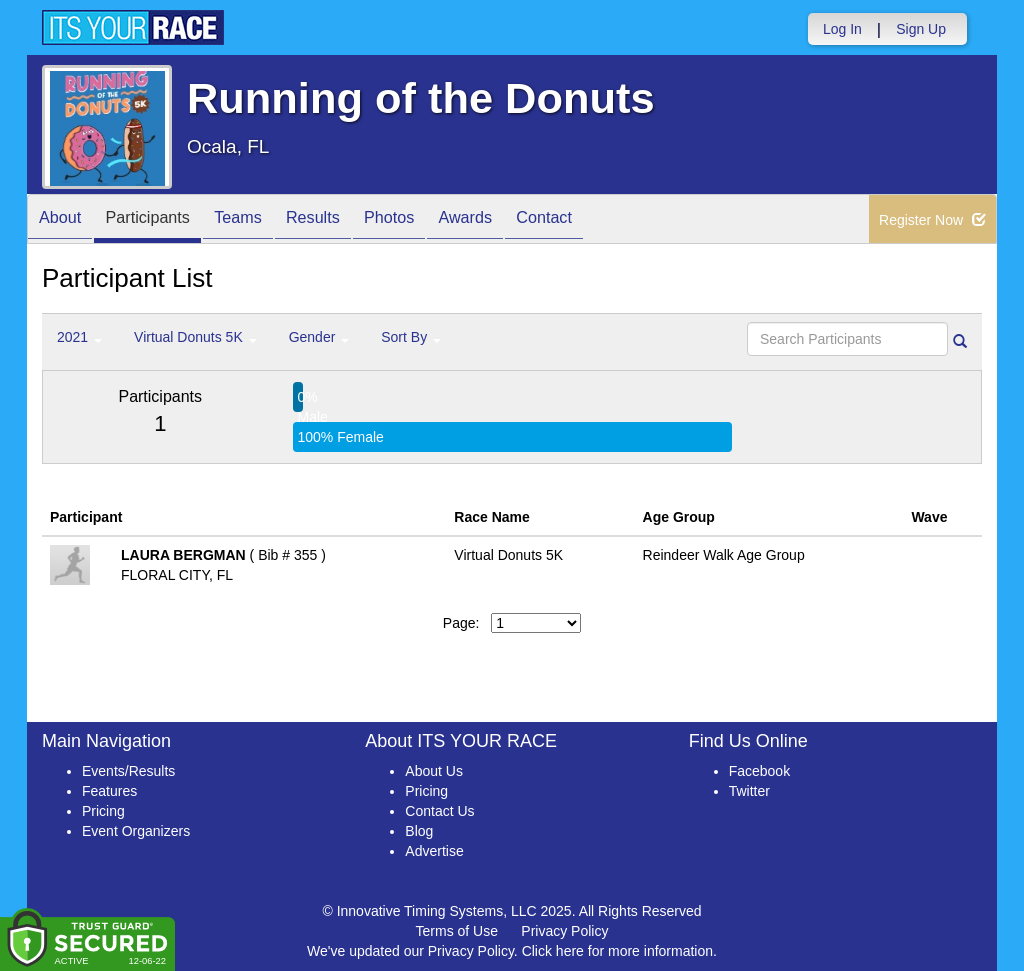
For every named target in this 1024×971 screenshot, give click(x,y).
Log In (842, 29)
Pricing (103, 811)
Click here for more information (617, 951)
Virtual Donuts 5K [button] (195, 337)
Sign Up (921, 29)
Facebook (759, 771)
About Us (434, 771)
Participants (163, 220)
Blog (419, 831)
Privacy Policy (564, 931)
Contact (609, 220)
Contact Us (439, 811)
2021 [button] (79, 337)
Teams (263, 220)
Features (109, 791)
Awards (520, 220)
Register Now (932, 220)
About (65, 220)
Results (348, 220)
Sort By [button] (411, 337)
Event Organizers (136, 831)
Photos (434, 220)
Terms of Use (457, 931)
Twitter (749, 791)
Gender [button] (319, 337)
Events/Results (128, 771)
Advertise (434, 851)
